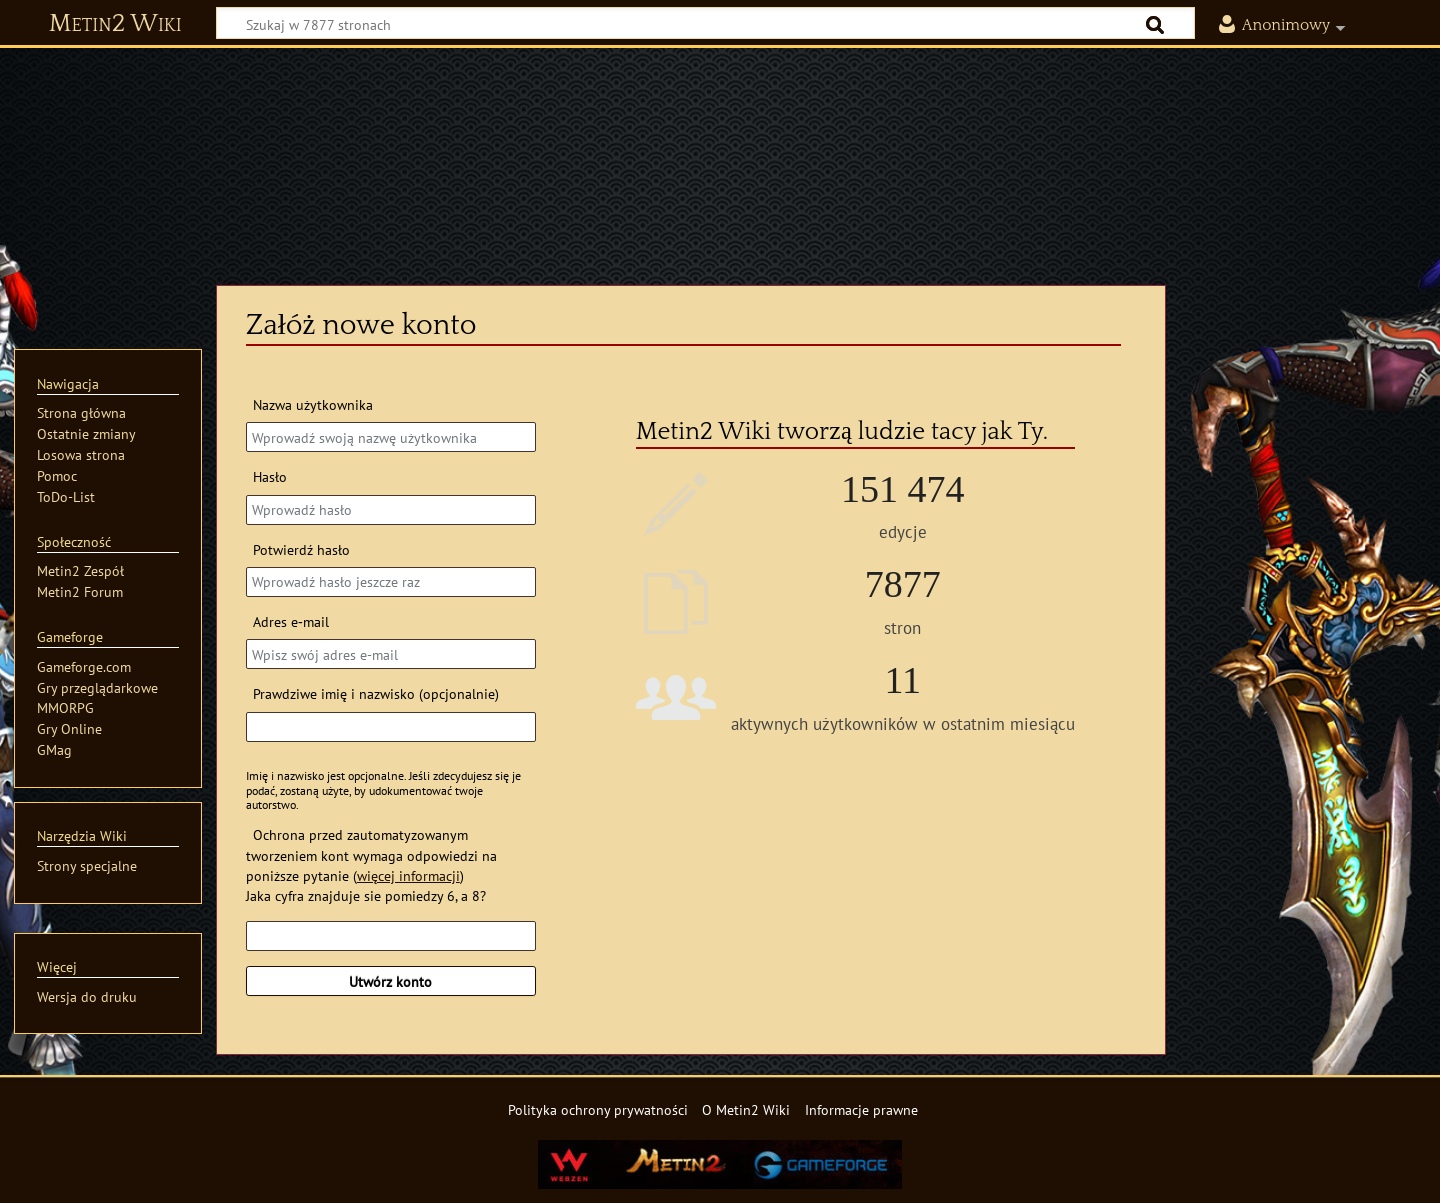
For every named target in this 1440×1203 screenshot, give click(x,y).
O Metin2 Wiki (746, 1109)
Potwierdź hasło (301, 549)
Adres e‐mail (291, 621)
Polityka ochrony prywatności (598, 1109)
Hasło (270, 476)
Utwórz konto (390, 981)
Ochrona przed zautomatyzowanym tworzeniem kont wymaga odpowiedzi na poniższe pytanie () (371, 854)
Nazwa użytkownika (313, 404)
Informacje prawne (861, 1109)
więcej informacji (408, 875)
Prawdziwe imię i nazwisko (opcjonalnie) (376, 693)
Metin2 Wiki (115, 24)
